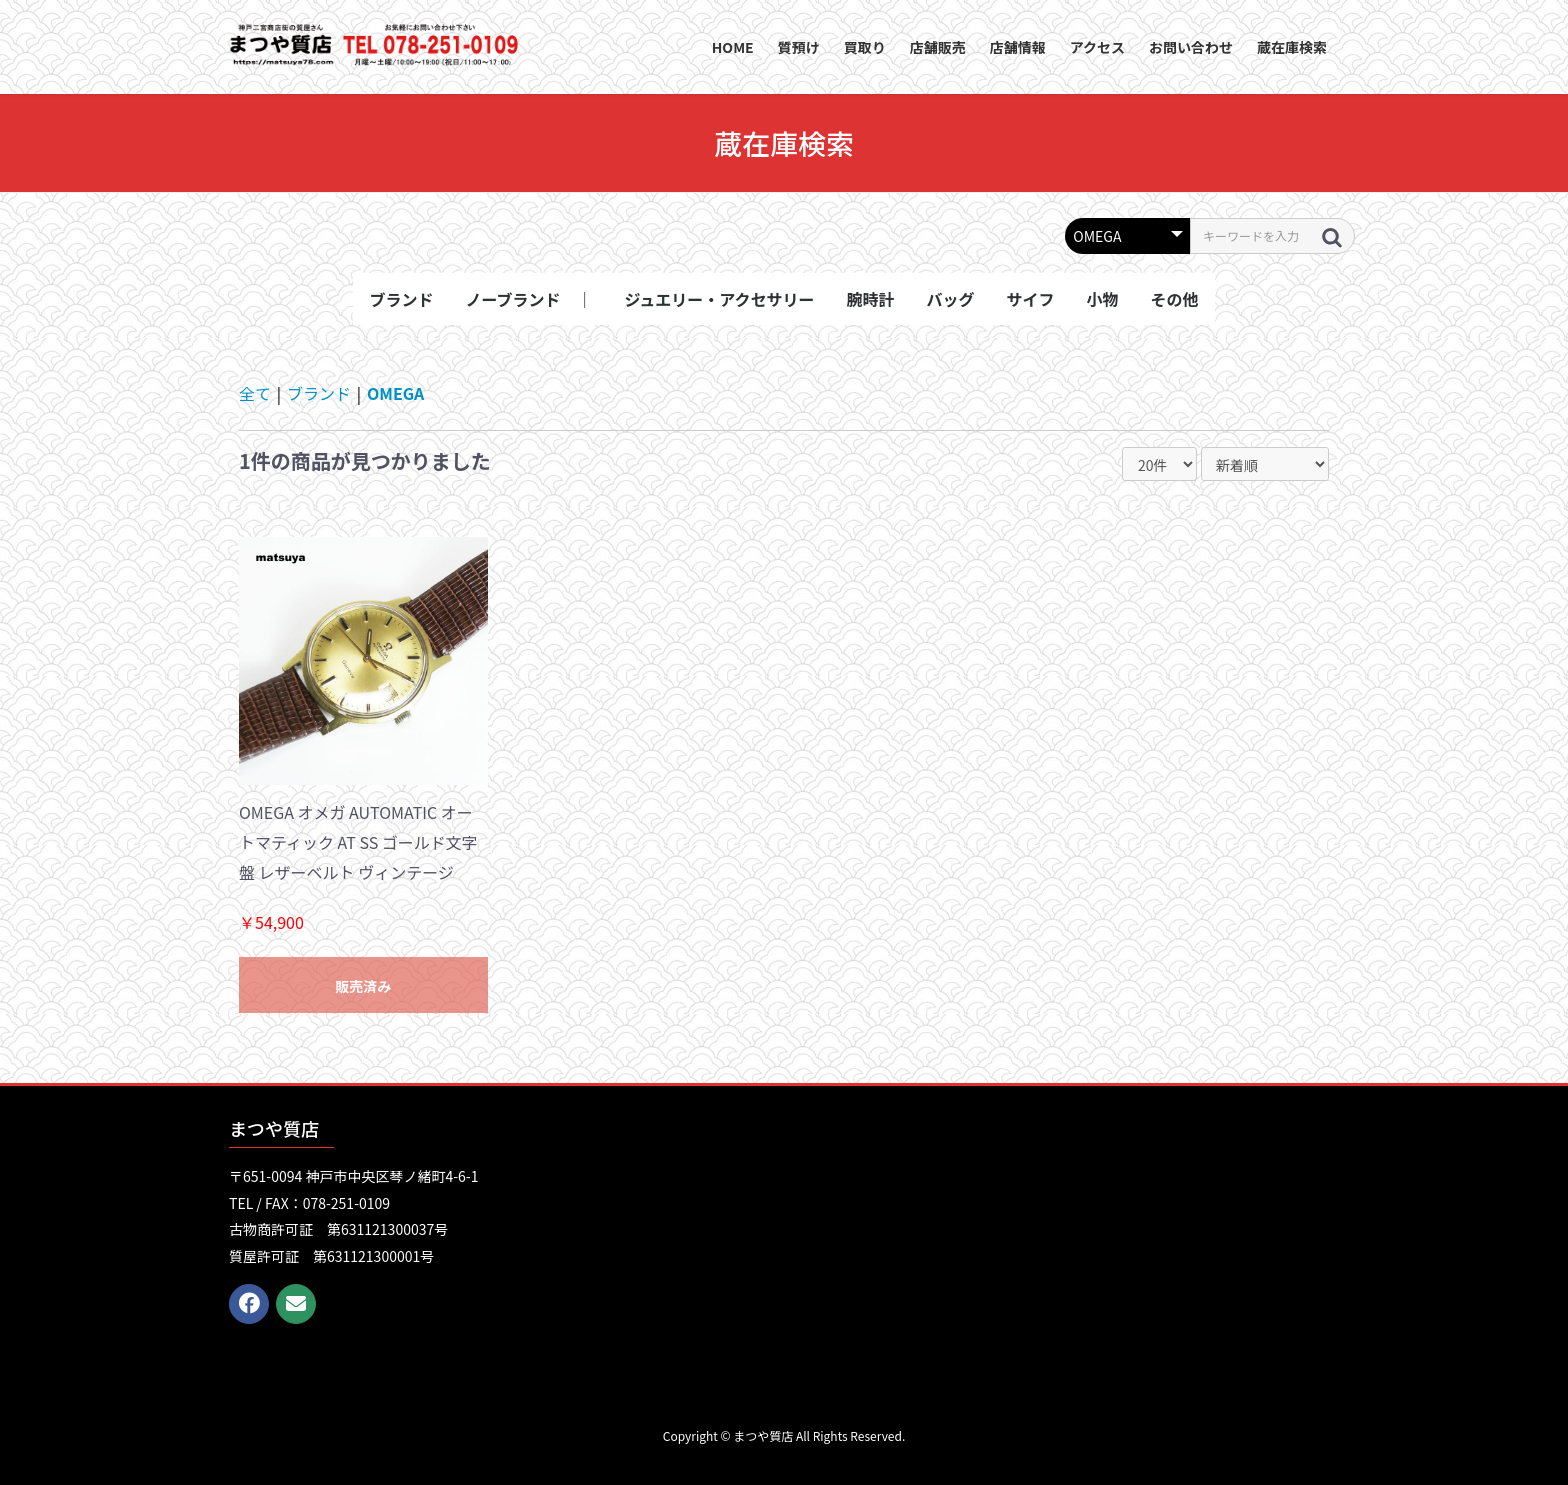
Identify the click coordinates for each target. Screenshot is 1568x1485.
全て (255, 393)
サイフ (1031, 299)
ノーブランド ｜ (528, 299)
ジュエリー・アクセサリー (719, 299)
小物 (1103, 299)
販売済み (363, 986)
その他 (1175, 299)
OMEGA (395, 393)
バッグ (951, 299)
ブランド (401, 299)
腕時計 (871, 299)
